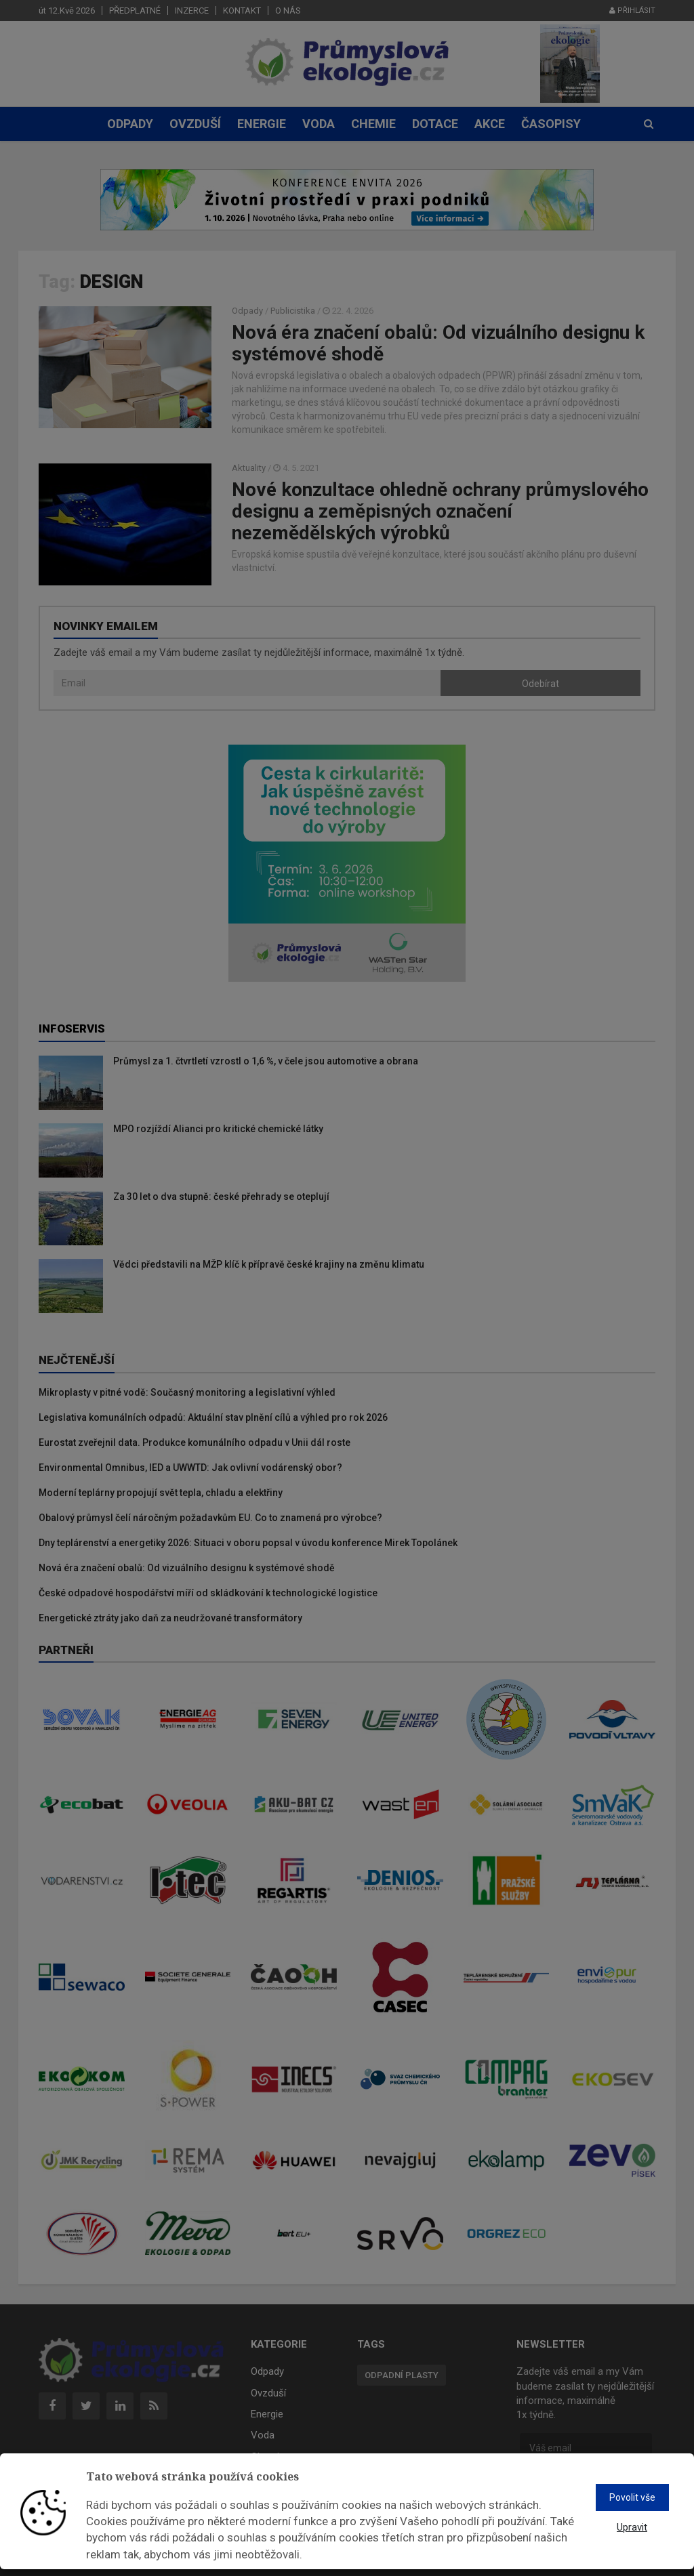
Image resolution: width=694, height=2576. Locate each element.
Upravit (632, 2527)
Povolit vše (632, 2497)
